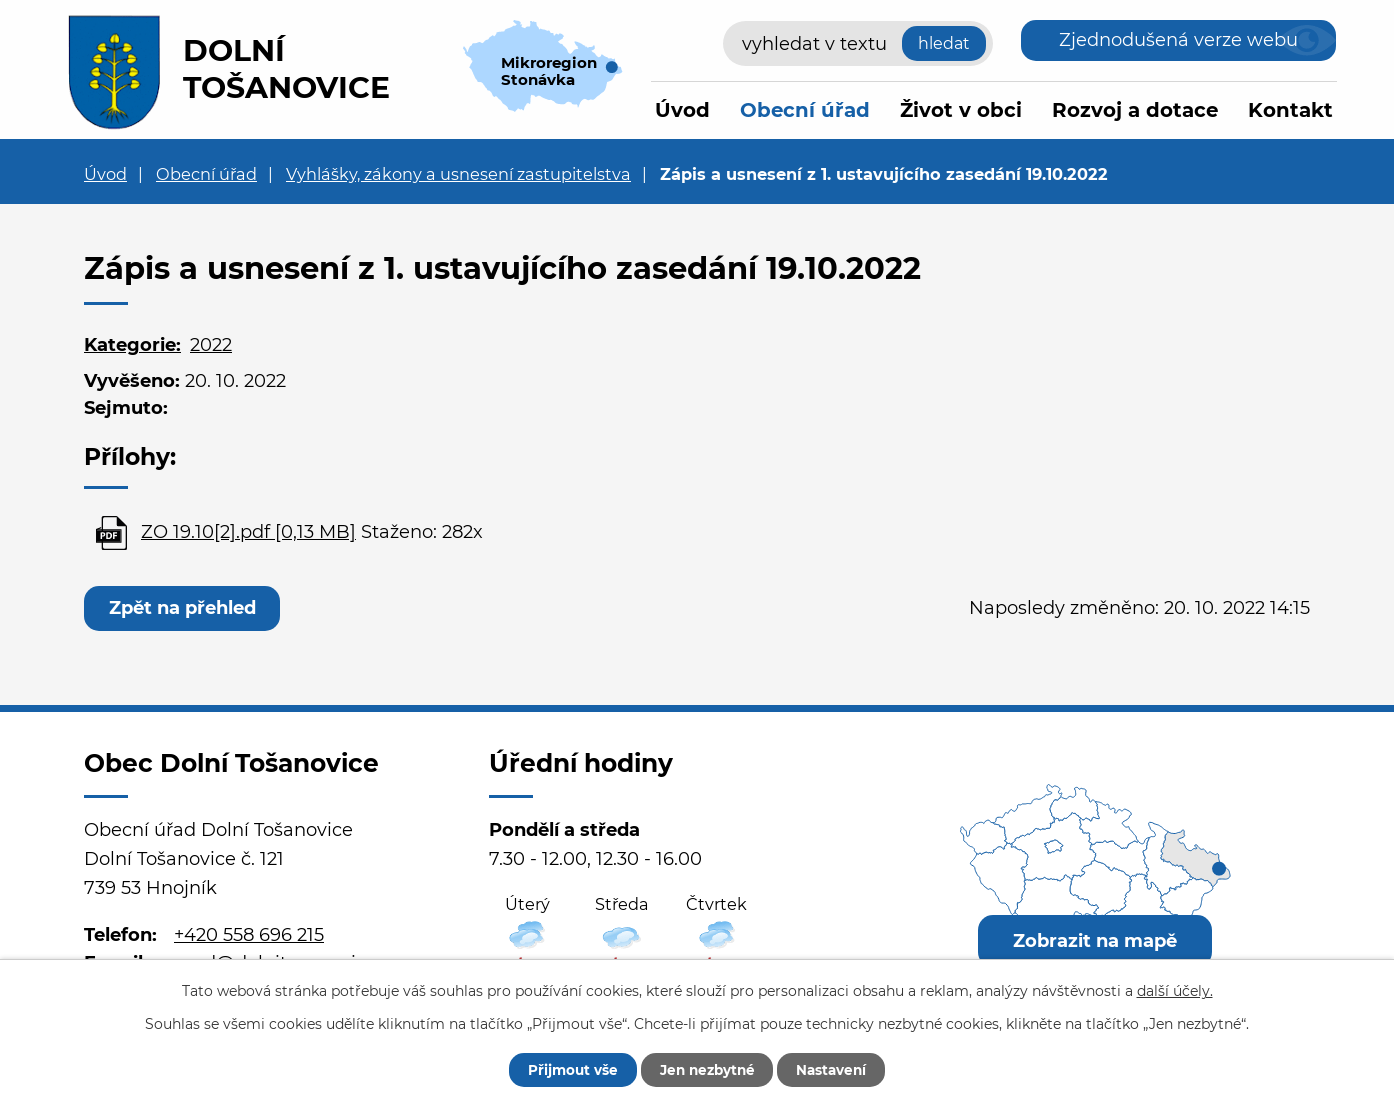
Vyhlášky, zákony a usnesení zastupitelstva (458, 174)
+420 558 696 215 (249, 935)
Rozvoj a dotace (1135, 110)
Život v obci (961, 110)
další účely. (1175, 989)
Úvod (682, 110)
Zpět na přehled (184, 608)
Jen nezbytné (706, 1069)
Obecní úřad (805, 110)
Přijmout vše (564, 1069)
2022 (211, 345)
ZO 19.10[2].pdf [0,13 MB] (248, 532)
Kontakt (1290, 110)
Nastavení (839, 1069)
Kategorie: (132, 345)
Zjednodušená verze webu (1178, 40)
